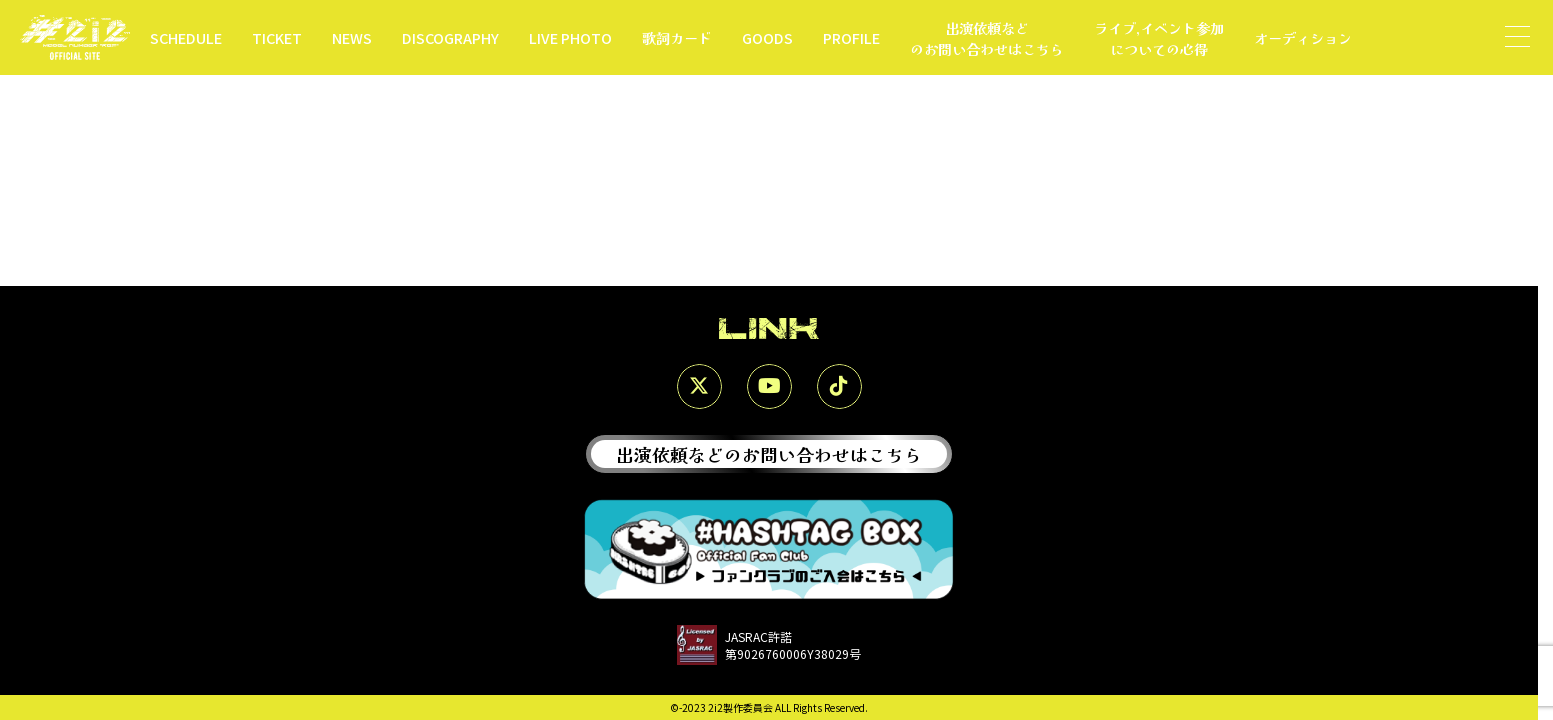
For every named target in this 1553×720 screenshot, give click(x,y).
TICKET (277, 37)
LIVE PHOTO (570, 37)
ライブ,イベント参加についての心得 (1159, 38)
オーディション (1303, 37)
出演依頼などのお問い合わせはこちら (987, 38)
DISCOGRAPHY (450, 37)
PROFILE (851, 37)
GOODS (767, 37)
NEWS (352, 37)
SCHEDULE (186, 37)
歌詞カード (677, 37)
